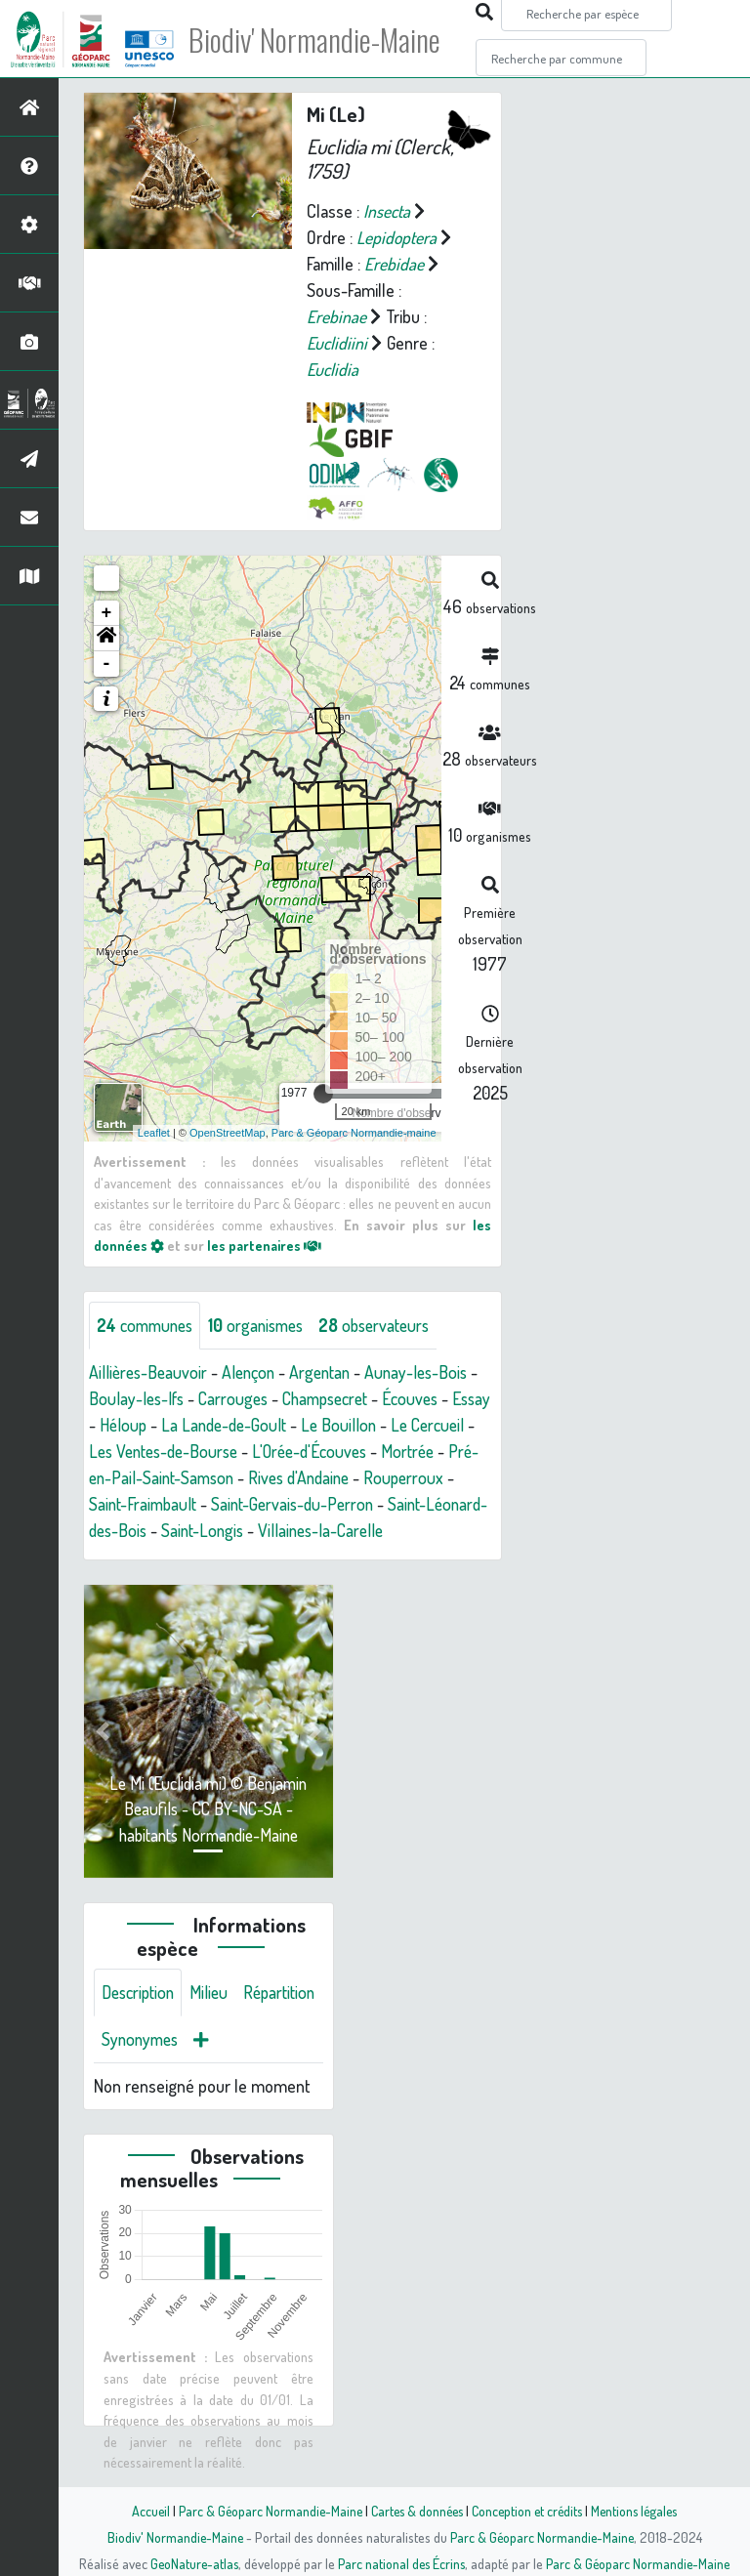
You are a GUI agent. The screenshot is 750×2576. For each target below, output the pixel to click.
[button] (106, 638)
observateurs (387, 1325)
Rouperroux (130, 1504)
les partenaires (265, 1245)
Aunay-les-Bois (428, 1372)
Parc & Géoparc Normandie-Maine (263, 2510)
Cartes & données (414, 2510)
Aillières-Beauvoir (150, 1372)
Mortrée (117, 1477)
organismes (263, 1325)
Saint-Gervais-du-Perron (396, 1504)
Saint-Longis (311, 1530)
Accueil (141, 2510)
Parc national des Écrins (401, 2563)
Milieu (214, 2019)
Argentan (328, 1372)
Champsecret (336, 1398)
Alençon (253, 1372)
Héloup (168, 1424)
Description (141, 2019)
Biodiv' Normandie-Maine (320, 39)
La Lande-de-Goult (271, 1424)
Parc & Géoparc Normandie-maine (354, 1133)
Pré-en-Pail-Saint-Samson (250, 1477)
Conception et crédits (529, 2510)
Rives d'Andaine (410, 1477)
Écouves (426, 1398)
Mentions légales (641, 2510)
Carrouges (238, 1398)
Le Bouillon (389, 1424)
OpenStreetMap (227, 1133)
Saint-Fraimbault (242, 1504)
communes (147, 1325)
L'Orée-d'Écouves (393, 1451)
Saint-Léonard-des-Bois (171, 1530)
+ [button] (107, 613)
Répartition (140, 2066)
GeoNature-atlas (191, 2563)
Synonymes (233, 2066)
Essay (109, 1424)
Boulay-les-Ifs (138, 1398)
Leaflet (154, 1133)
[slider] (323, 1093)
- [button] (107, 664)
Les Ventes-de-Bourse (239, 1451)
